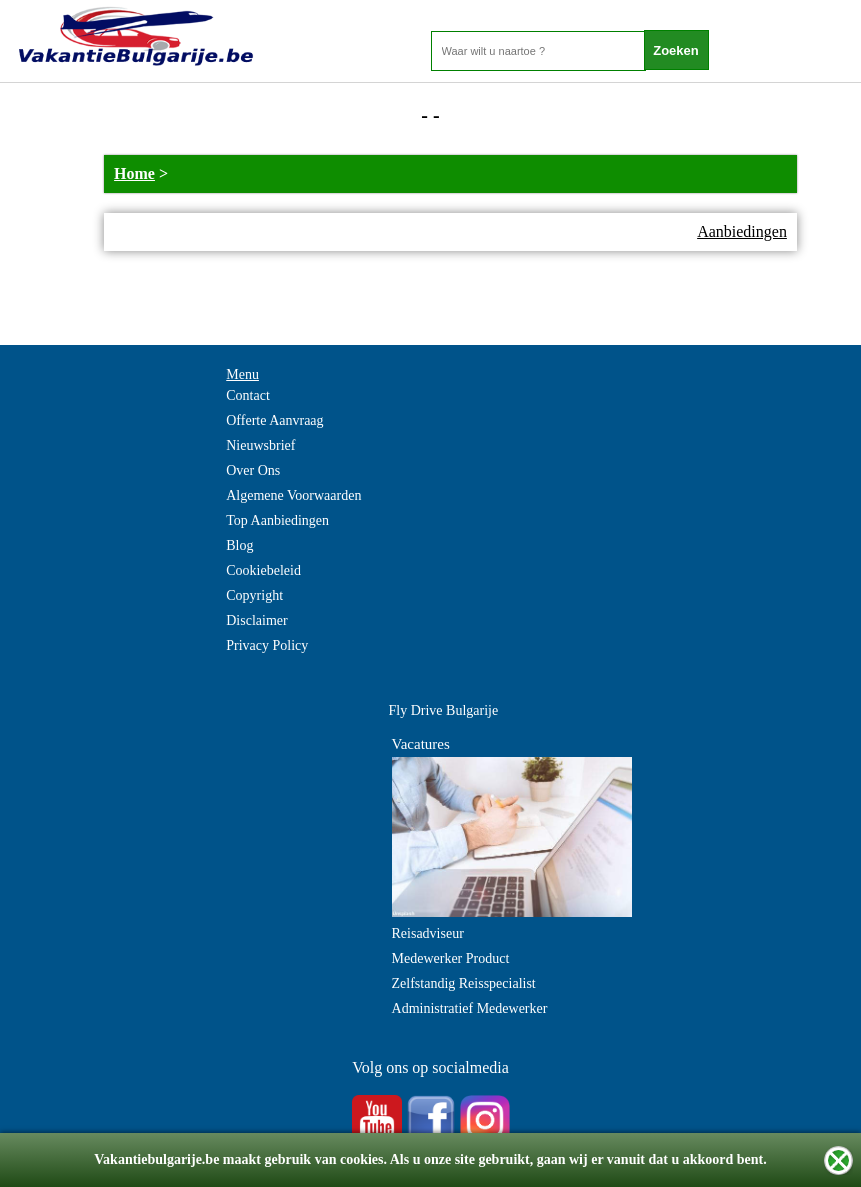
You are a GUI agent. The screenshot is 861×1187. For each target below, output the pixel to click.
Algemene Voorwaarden (293, 495)
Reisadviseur (428, 933)
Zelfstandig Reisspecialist (464, 983)
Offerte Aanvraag (274, 420)
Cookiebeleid (263, 570)
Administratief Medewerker (470, 1008)
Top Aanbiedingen (277, 520)
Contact (248, 395)
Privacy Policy (267, 645)
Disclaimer (256, 620)
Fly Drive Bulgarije (444, 710)
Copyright (254, 595)
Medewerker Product (451, 958)
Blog (239, 545)
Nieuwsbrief (260, 445)
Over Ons (253, 470)
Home (134, 173)
